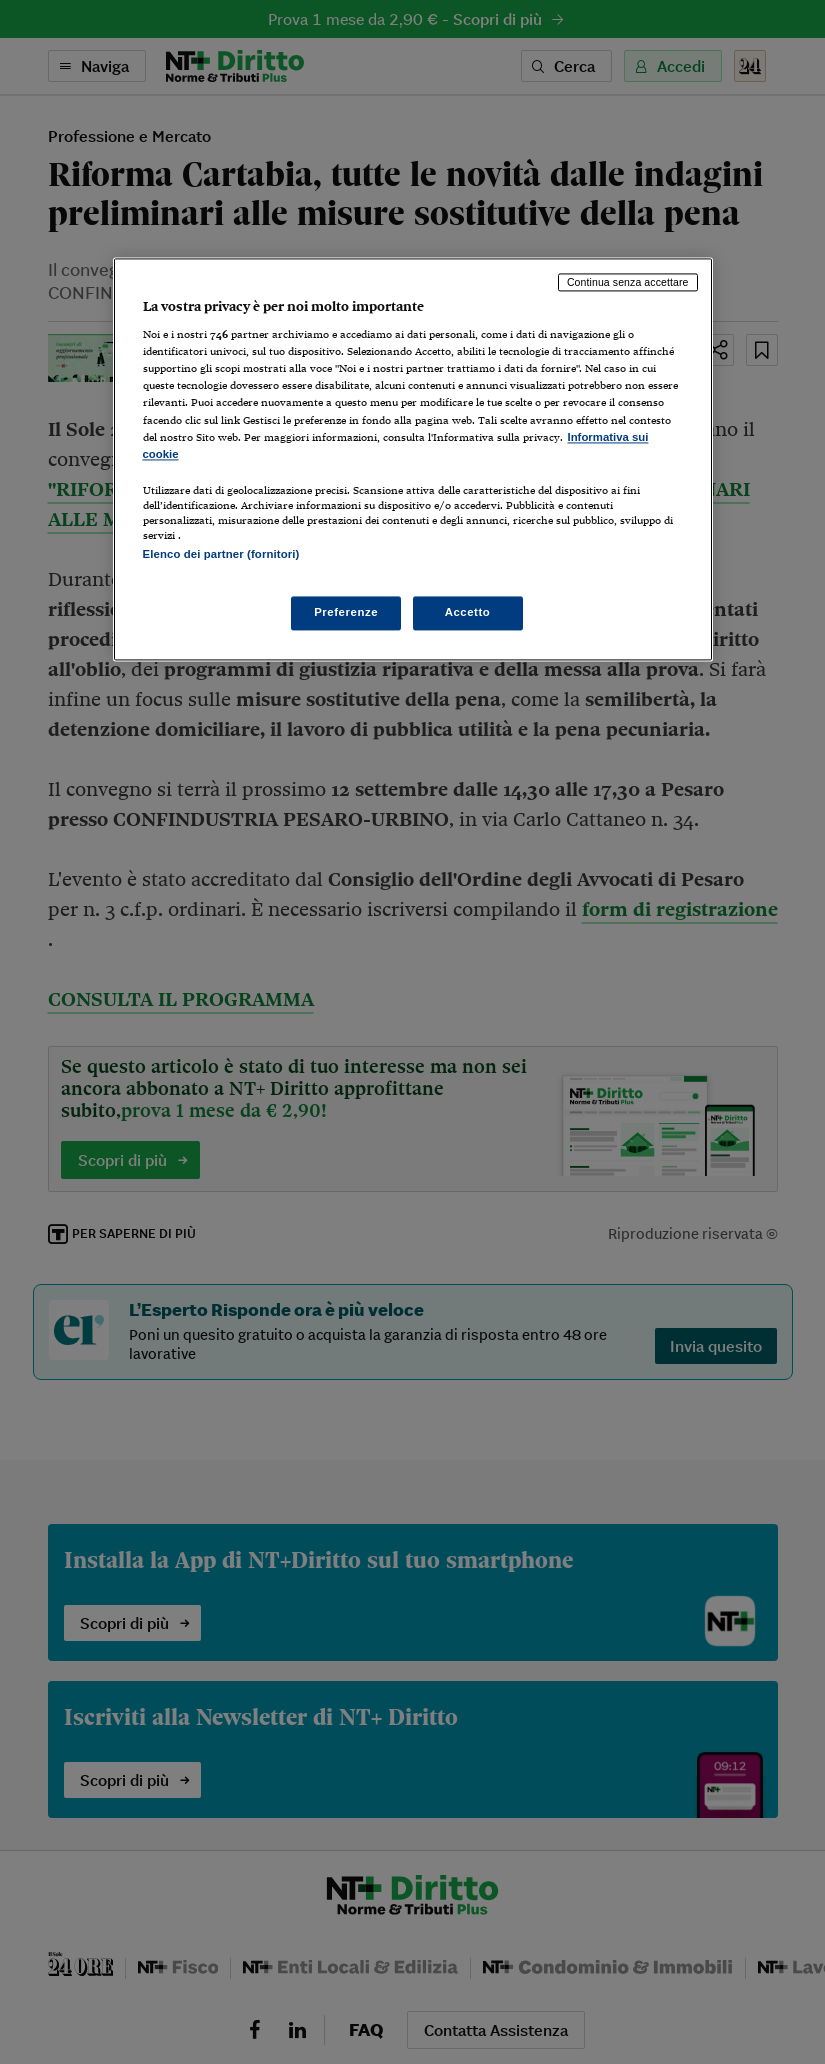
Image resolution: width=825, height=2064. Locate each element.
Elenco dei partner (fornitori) (221, 554)
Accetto (468, 612)
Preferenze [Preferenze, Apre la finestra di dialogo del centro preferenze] (346, 612)
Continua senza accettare (628, 282)
